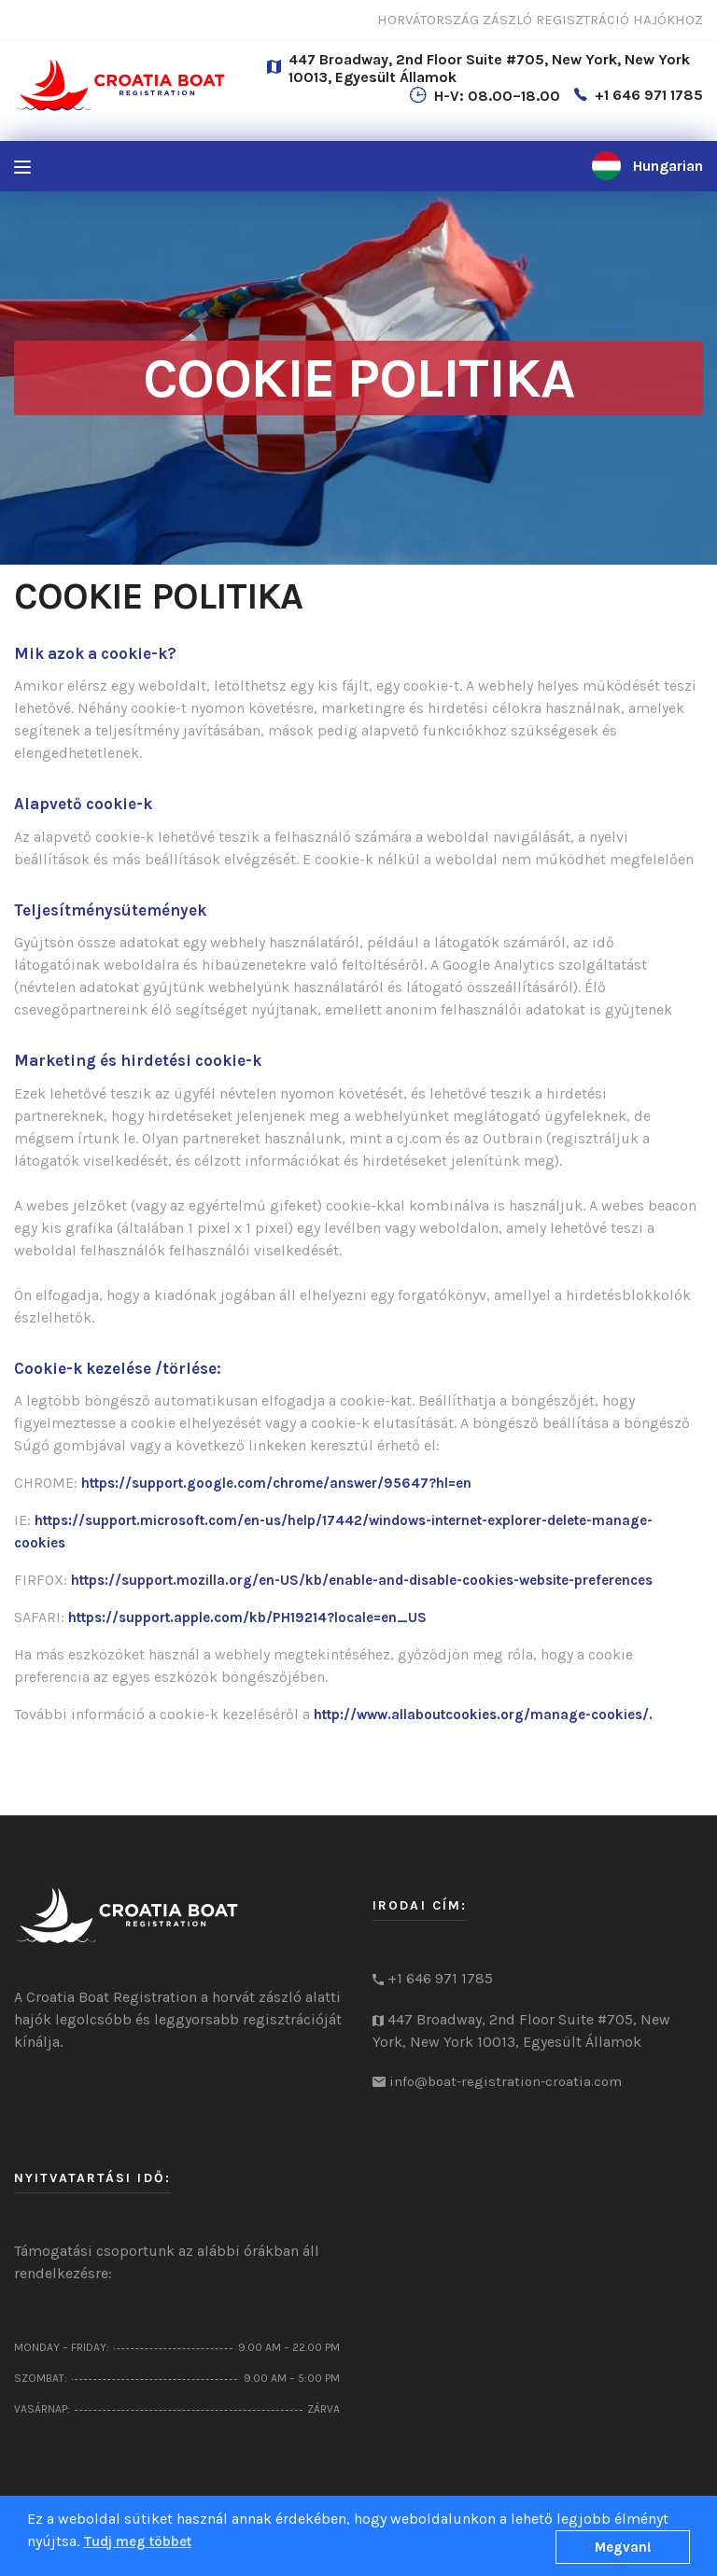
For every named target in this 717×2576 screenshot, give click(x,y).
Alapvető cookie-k (83, 803)
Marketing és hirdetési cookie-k (137, 1060)
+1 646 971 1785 (649, 95)
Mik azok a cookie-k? (95, 653)
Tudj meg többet (137, 2541)
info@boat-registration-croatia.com (505, 2081)
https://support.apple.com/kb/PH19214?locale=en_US (247, 1617)
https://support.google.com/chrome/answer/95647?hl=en (276, 1483)
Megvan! (623, 2547)
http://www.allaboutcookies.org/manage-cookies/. (483, 1714)
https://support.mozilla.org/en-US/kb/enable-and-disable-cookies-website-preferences (362, 1580)
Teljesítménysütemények (110, 910)
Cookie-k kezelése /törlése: (117, 1368)
